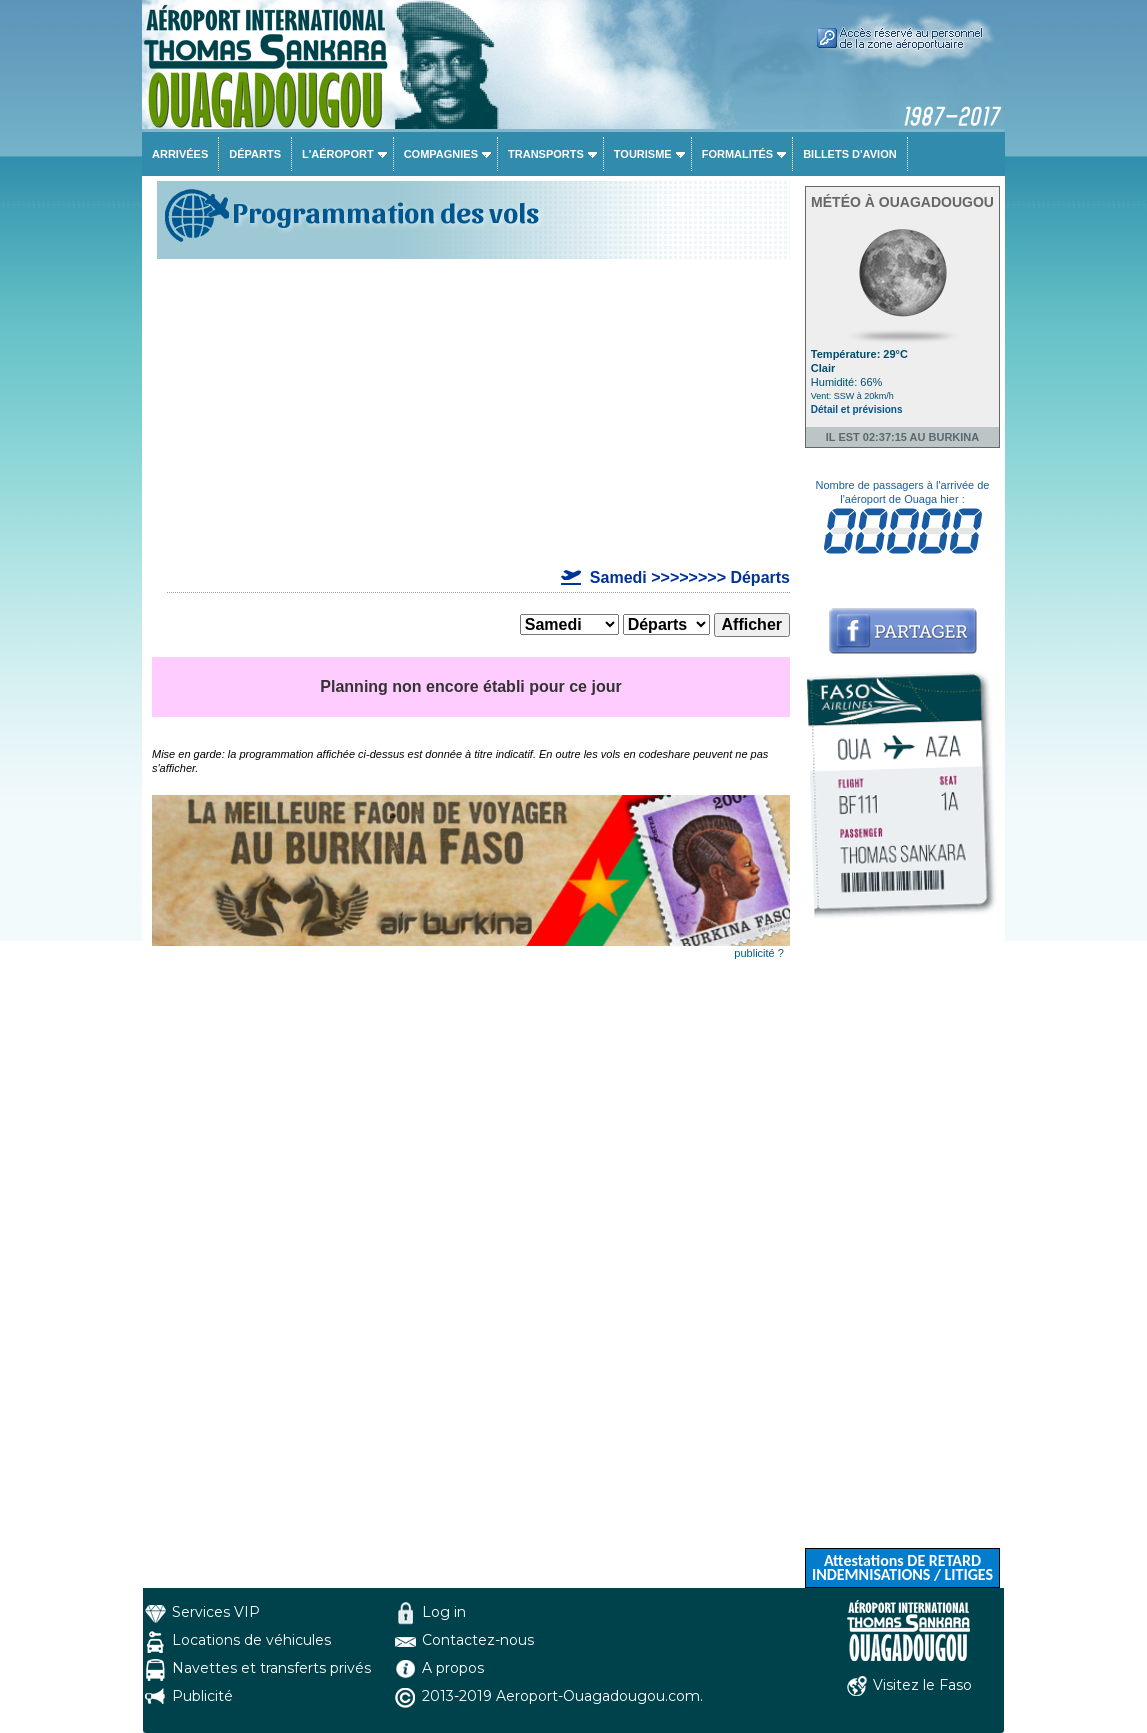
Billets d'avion (849, 154)
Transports (546, 154)
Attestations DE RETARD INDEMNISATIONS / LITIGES (902, 1567)
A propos (453, 1668)
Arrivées (180, 154)
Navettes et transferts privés (271, 1668)
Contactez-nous (478, 1640)
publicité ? (759, 953)
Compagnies (441, 154)
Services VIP (216, 1612)
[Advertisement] (471, 414)
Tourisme (643, 154)
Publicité (202, 1696)
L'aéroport (338, 154)
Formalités (738, 154)
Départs (255, 154)
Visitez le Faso (922, 1685)
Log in (444, 1612)
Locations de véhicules (251, 1640)
